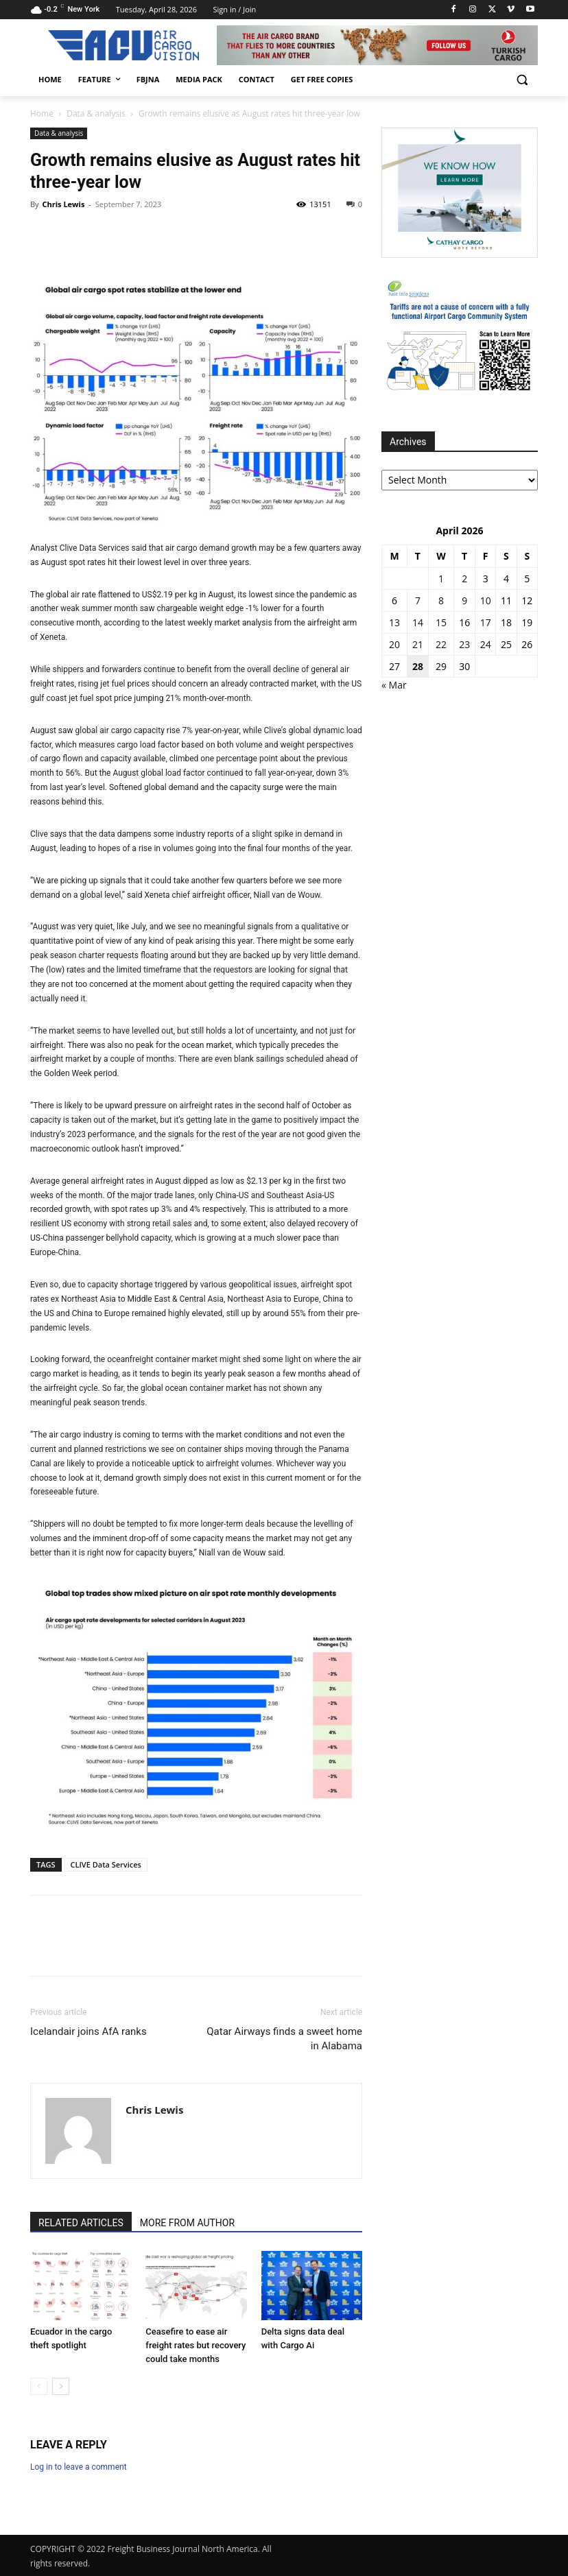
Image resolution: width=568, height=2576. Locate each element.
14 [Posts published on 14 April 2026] (417, 622)
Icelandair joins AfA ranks (88, 2031)
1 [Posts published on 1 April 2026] (441, 578)
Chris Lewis (63, 204)
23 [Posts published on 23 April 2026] (464, 644)
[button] (522, 80)
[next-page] (60, 2386)
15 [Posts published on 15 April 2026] (441, 622)
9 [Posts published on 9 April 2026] (464, 600)
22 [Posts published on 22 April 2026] (441, 644)
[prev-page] (38, 2386)
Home (42, 113)
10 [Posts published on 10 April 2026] (485, 600)
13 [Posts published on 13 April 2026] (394, 622)
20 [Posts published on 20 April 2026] (394, 644)
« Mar (394, 684)
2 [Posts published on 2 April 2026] (464, 578)
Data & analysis (96, 113)
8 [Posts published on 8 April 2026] (441, 600)
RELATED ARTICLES (80, 2222)
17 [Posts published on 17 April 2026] (485, 622)
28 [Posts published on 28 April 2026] (417, 666)
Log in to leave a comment (78, 2467)
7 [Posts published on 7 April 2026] (418, 600)
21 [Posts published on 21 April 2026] (417, 644)
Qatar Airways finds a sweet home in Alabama (284, 2038)
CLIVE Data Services (106, 1864)
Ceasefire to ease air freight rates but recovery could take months (195, 2345)
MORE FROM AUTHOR (187, 2222)
